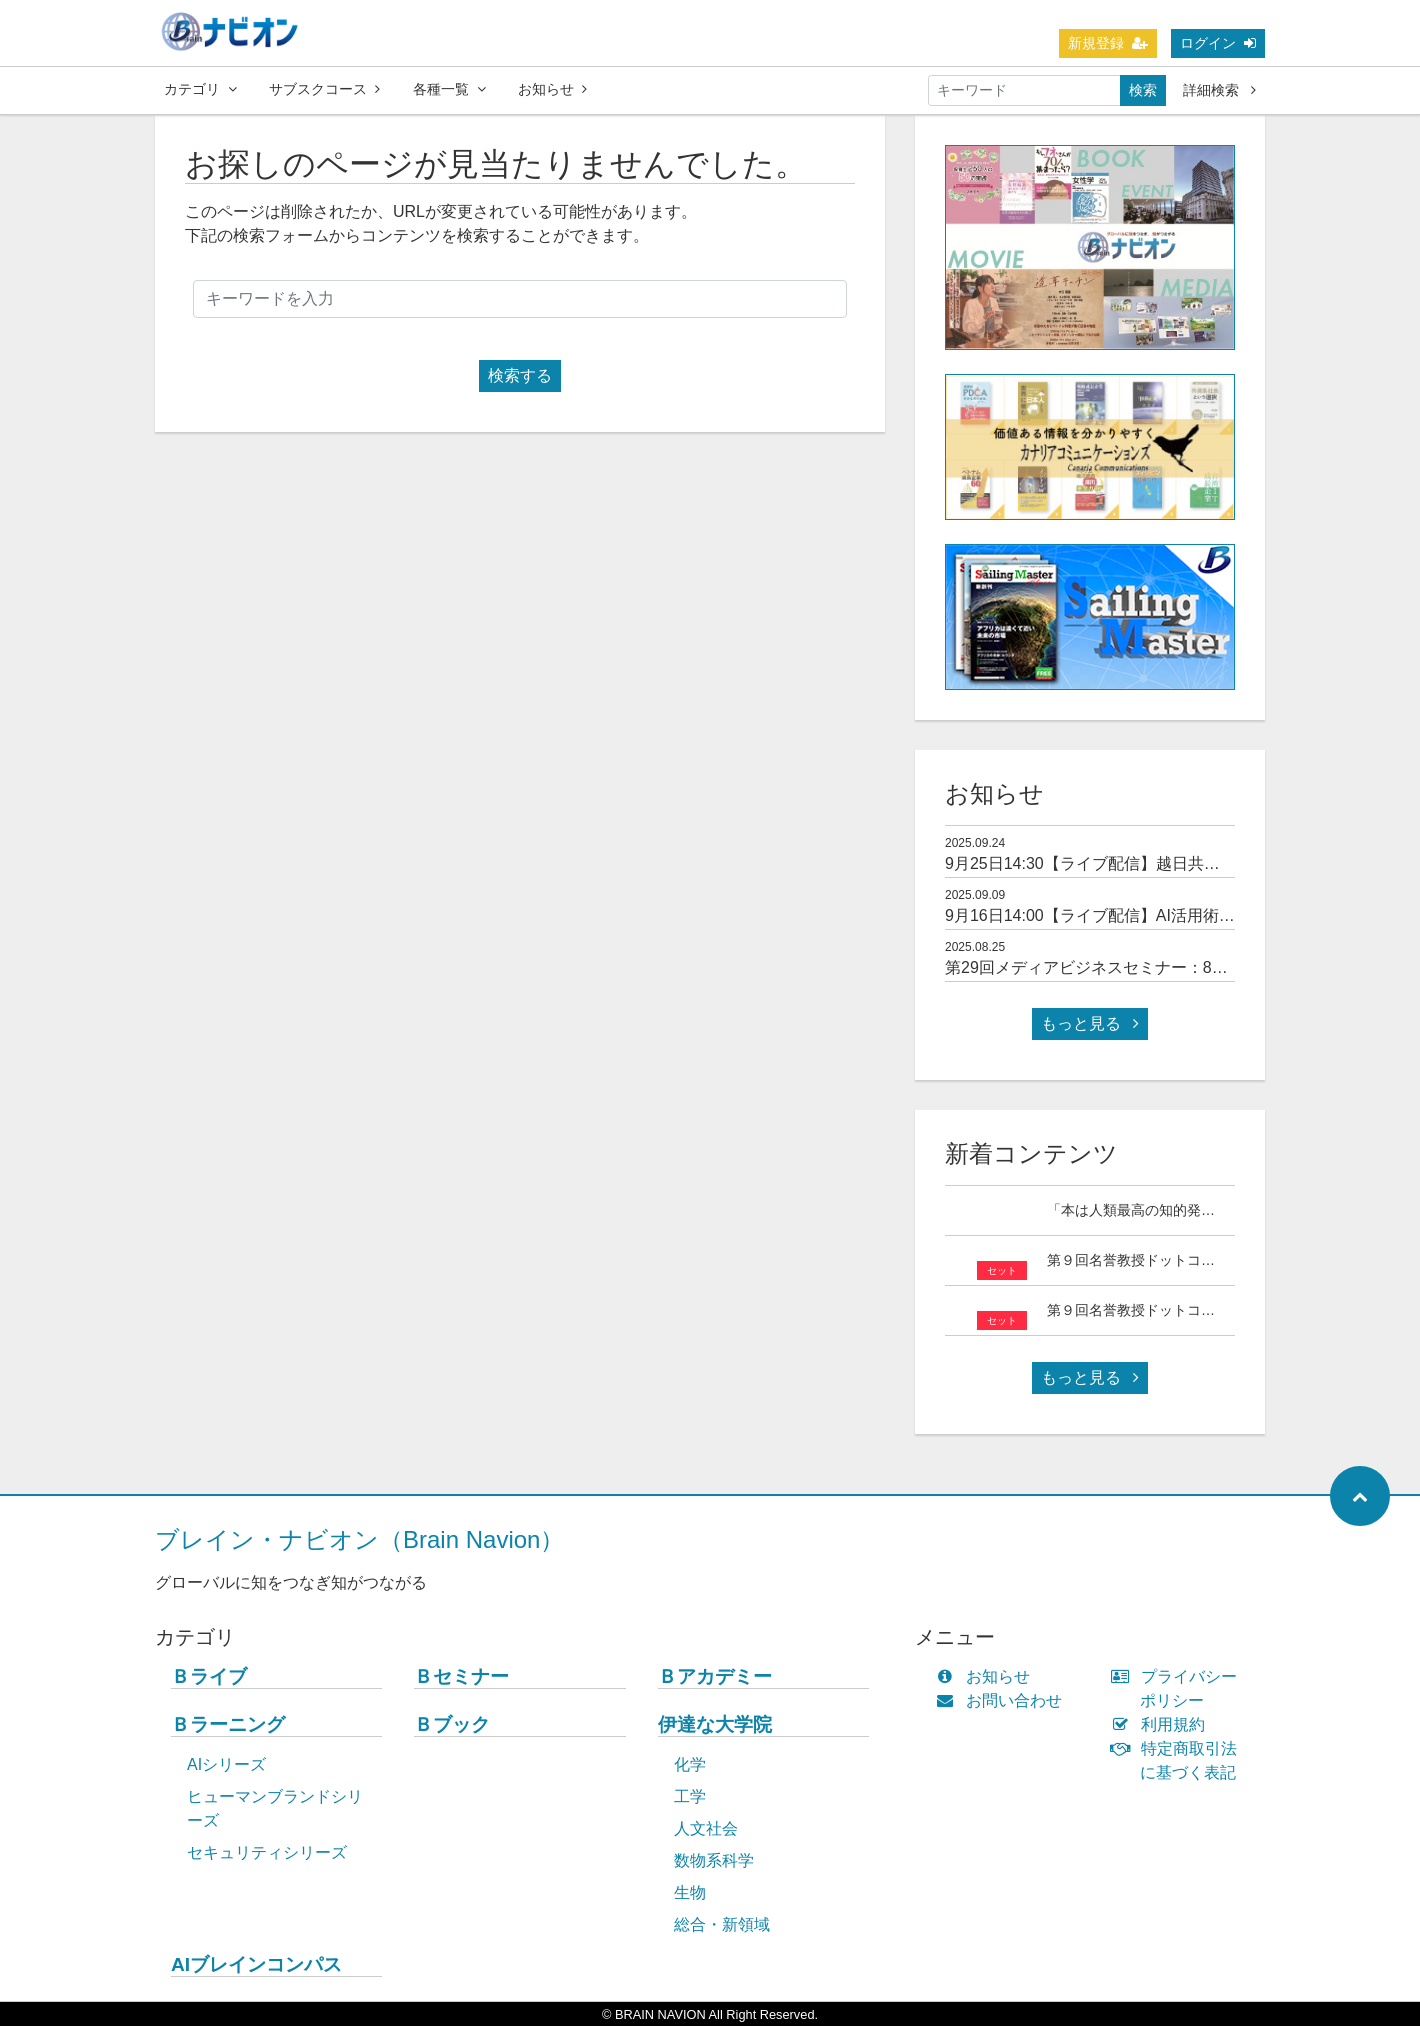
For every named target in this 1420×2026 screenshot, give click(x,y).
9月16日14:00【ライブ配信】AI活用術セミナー (1114, 915)
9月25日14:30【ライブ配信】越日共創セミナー (1114, 863)
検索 (1143, 90)
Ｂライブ (209, 1676)
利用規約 (1162, 1724)
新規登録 (1108, 43)
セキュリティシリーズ (267, 1852)
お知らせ (552, 89)
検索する (520, 375)
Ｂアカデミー (715, 1676)
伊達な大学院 (715, 1724)
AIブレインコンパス (256, 1964)
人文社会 (706, 1828)
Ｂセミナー (461, 1676)
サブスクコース (324, 89)
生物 (690, 1892)
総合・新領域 (722, 1924)
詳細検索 (1219, 90)
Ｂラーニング (228, 1724)
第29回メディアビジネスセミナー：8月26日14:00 (1123, 967)
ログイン (1218, 43)
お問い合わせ (1003, 1700)
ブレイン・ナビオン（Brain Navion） (359, 1539)
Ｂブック (452, 1724)
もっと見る (1090, 1023)
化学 (690, 1764)
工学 (690, 1796)
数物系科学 (714, 1860)
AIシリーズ (226, 1764)
